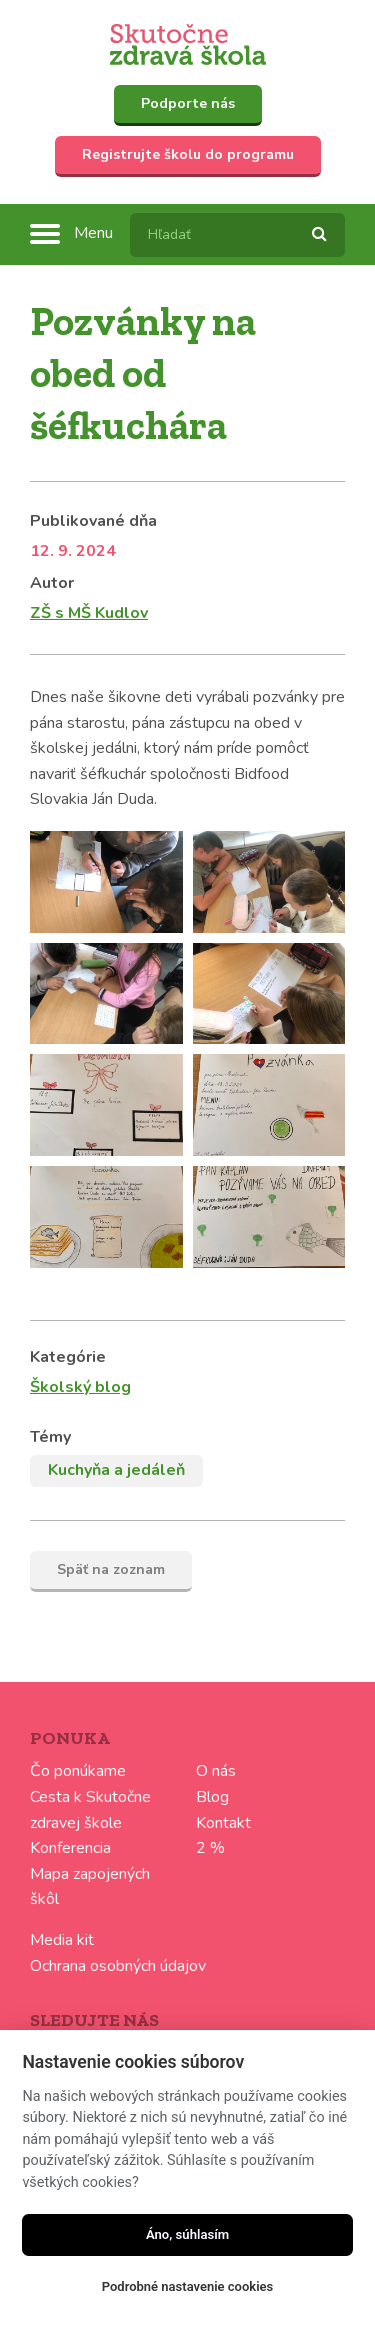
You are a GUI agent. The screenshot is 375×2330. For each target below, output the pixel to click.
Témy (50, 1437)
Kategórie (68, 1357)
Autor (52, 583)
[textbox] (237, 235)
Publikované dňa (93, 521)
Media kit (62, 1940)
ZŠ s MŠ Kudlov (89, 613)
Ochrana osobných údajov (118, 1966)
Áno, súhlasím (187, 2234)
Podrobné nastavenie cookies (187, 2286)
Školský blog (80, 1387)
